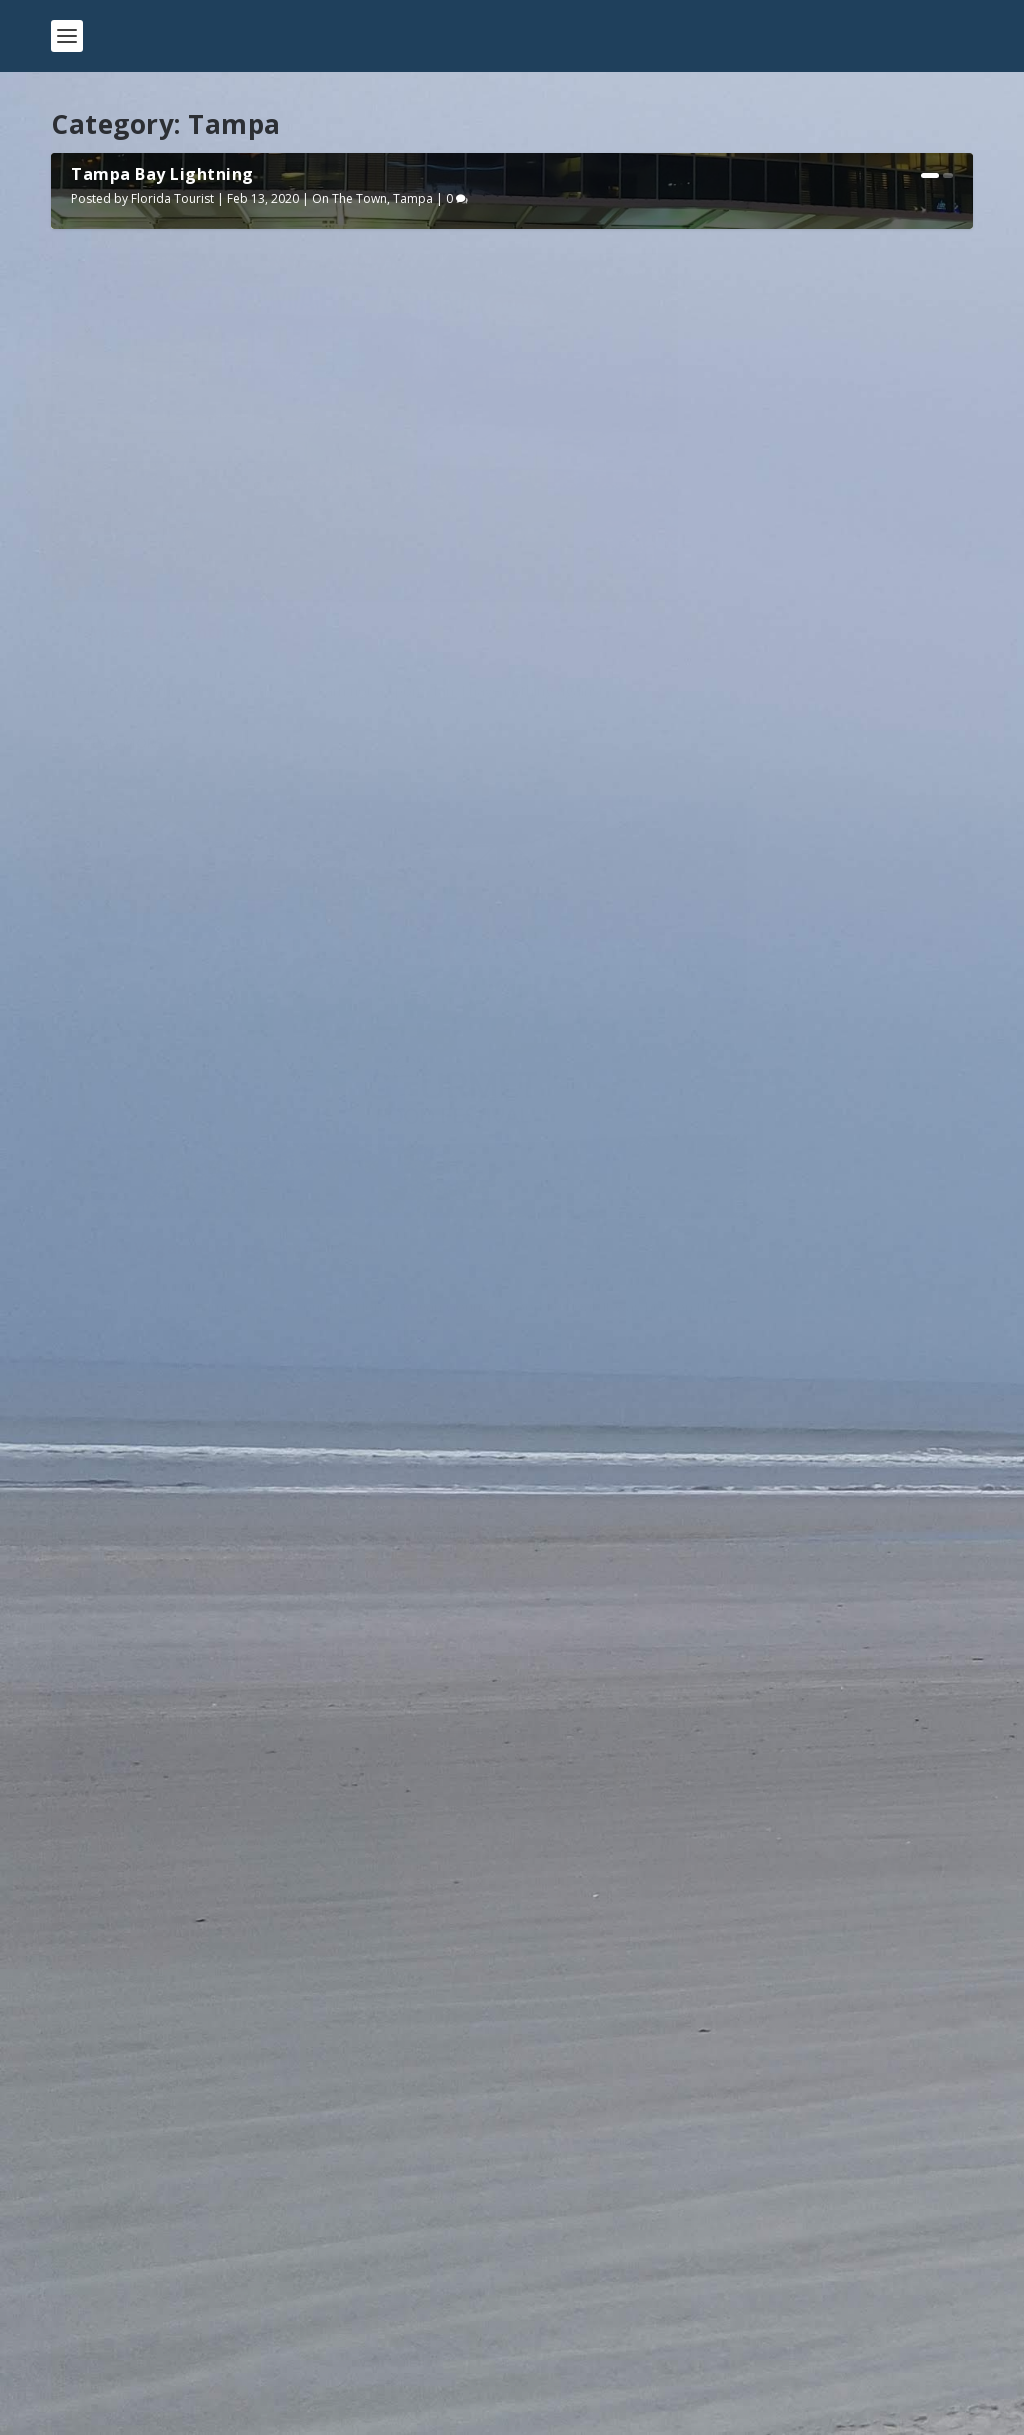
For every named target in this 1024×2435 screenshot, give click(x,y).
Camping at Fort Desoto (156, 2324)
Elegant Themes (189, 2412)
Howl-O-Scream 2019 (158, 1515)
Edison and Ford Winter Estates (181, 2176)
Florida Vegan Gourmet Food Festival (701, 1018)
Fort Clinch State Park (147, 2225)
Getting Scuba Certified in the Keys (193, 2275)
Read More (123, 1152)
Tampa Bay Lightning (162, 640)
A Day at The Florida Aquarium (673, 1515)
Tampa (413, 664)
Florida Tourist (172, 664)
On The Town (349, 664)
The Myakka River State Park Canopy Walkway (233, 2127)
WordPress (376, 2412)
